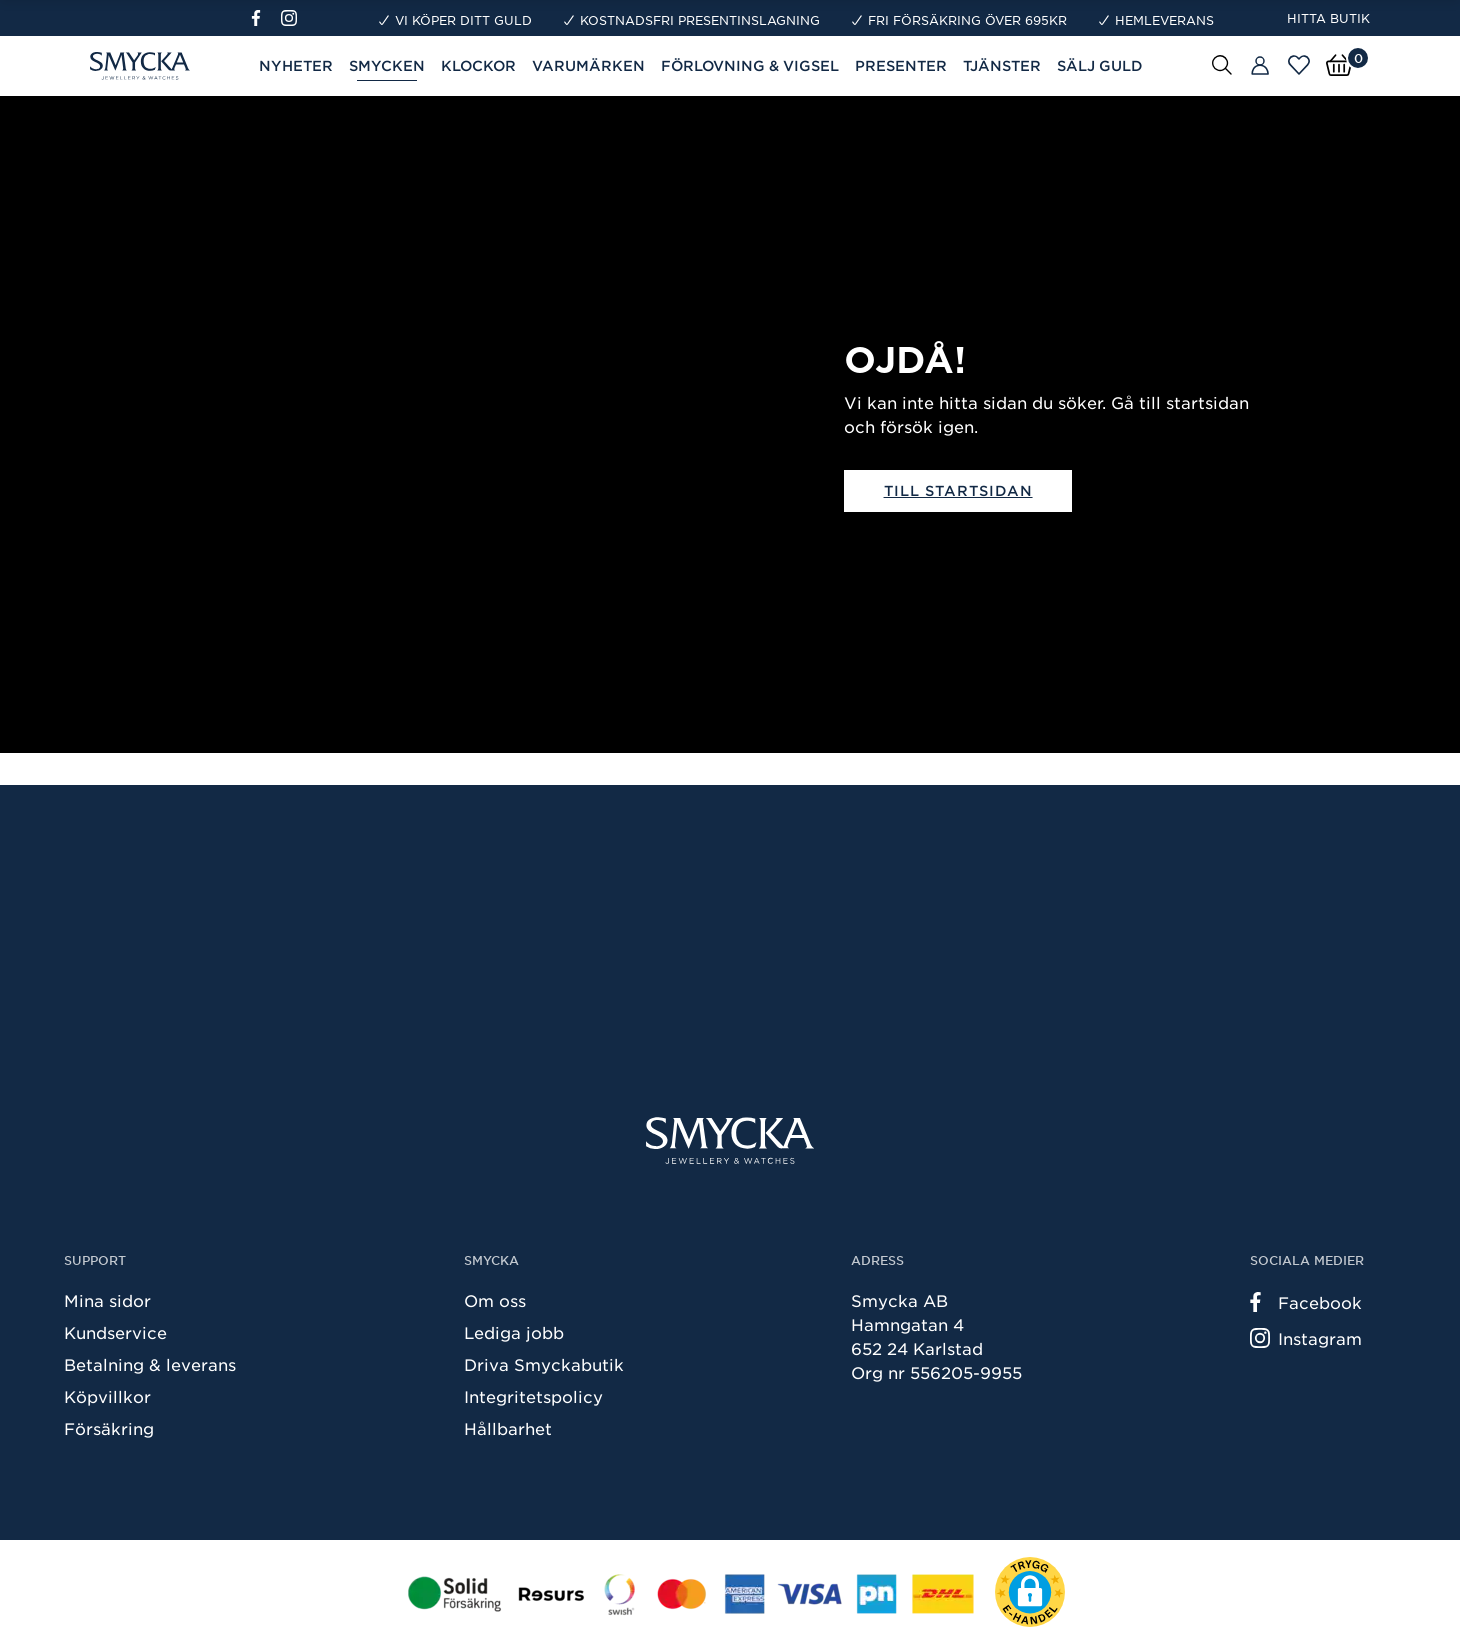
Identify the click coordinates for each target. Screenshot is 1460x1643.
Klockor (478, 65)
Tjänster (1002, 65)
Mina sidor (107, 1300)
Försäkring (109, 1428)
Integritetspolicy (533, 1396)
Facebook (1306, 1302)
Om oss (495, 1300)
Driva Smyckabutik (544, 1364)
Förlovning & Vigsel (750, 65)
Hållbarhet (508, 1428)
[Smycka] (730, 1140)
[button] (1030, 1592)
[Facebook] (264, 18)
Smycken (387, 65)
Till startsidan (958, 490)
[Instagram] (293, 18)
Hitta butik (1328, 18)
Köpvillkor (107, 1396)
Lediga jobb (514, 1332)
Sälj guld (1100, 65)
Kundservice (115, 1332)
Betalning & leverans (150, 1364)
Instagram (1306, 1338)
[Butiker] (1260, 66)
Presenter (901, 65)
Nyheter (296, 65)
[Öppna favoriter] (1299, 65)
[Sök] (1222, 64)
